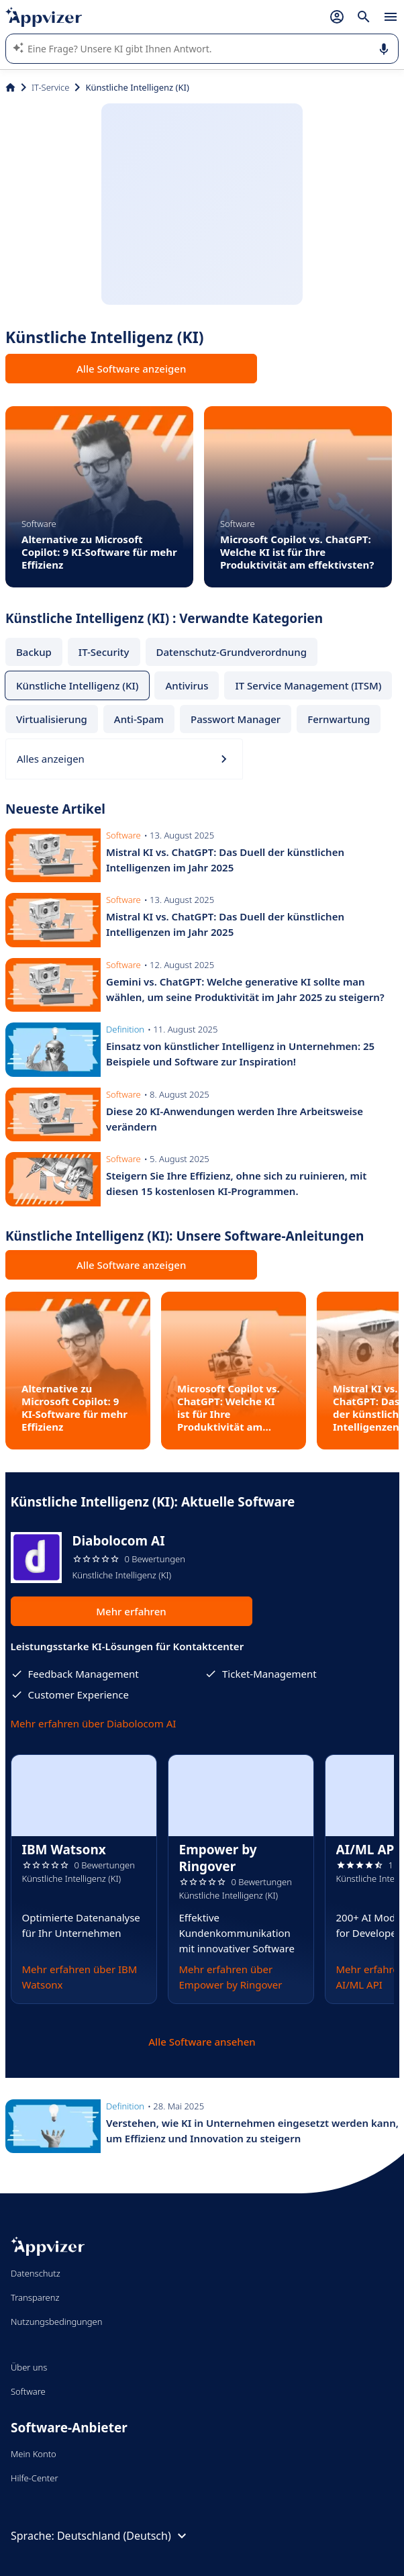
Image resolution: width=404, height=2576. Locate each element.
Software (28, 2391)
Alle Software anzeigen (131, 368)
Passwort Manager (236, 719)
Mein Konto (33, 2454)
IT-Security (104, 652)
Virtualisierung (51, 719)
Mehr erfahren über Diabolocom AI (93, 1723)
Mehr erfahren (131, 1611)
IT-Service (50, 87)
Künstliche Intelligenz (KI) (77, 685)
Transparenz (35, 2297)
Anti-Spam (139, 719)
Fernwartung (338, 719)
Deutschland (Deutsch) (123, 2536)
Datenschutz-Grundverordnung (231, 652)
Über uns (29, 2367)
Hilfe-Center (34, 2478)
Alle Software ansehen (202, 2041)
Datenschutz (35, 2273)
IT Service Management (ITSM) (308, 685)
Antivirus (186, 685)
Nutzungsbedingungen (56, 2322)
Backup (34, 652)
